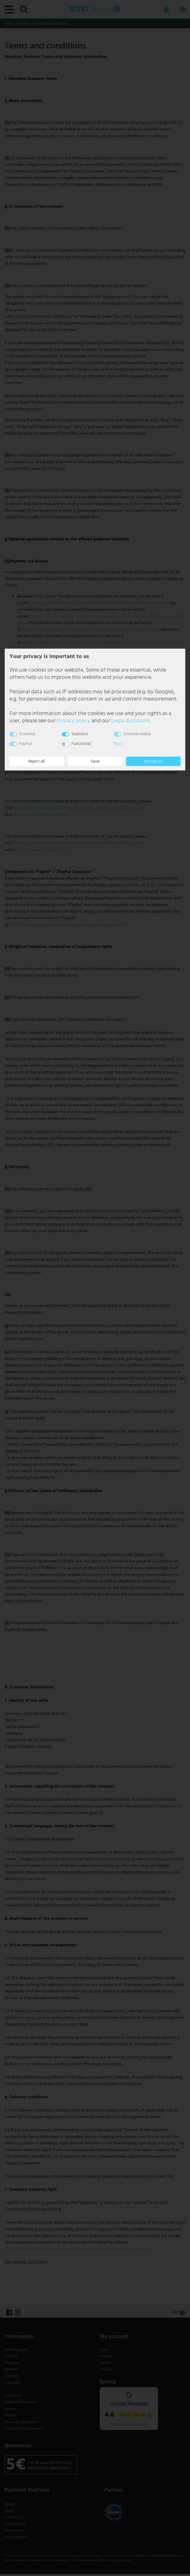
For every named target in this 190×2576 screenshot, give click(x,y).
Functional (81, 744)
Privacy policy (73, 720)
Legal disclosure (130, 720)
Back (118, 744)
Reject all (36, 761)
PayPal (25, 744)
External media (137, 734)
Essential (27, 734)
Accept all (153, 761)
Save (95, 761)
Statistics (79, 734)
